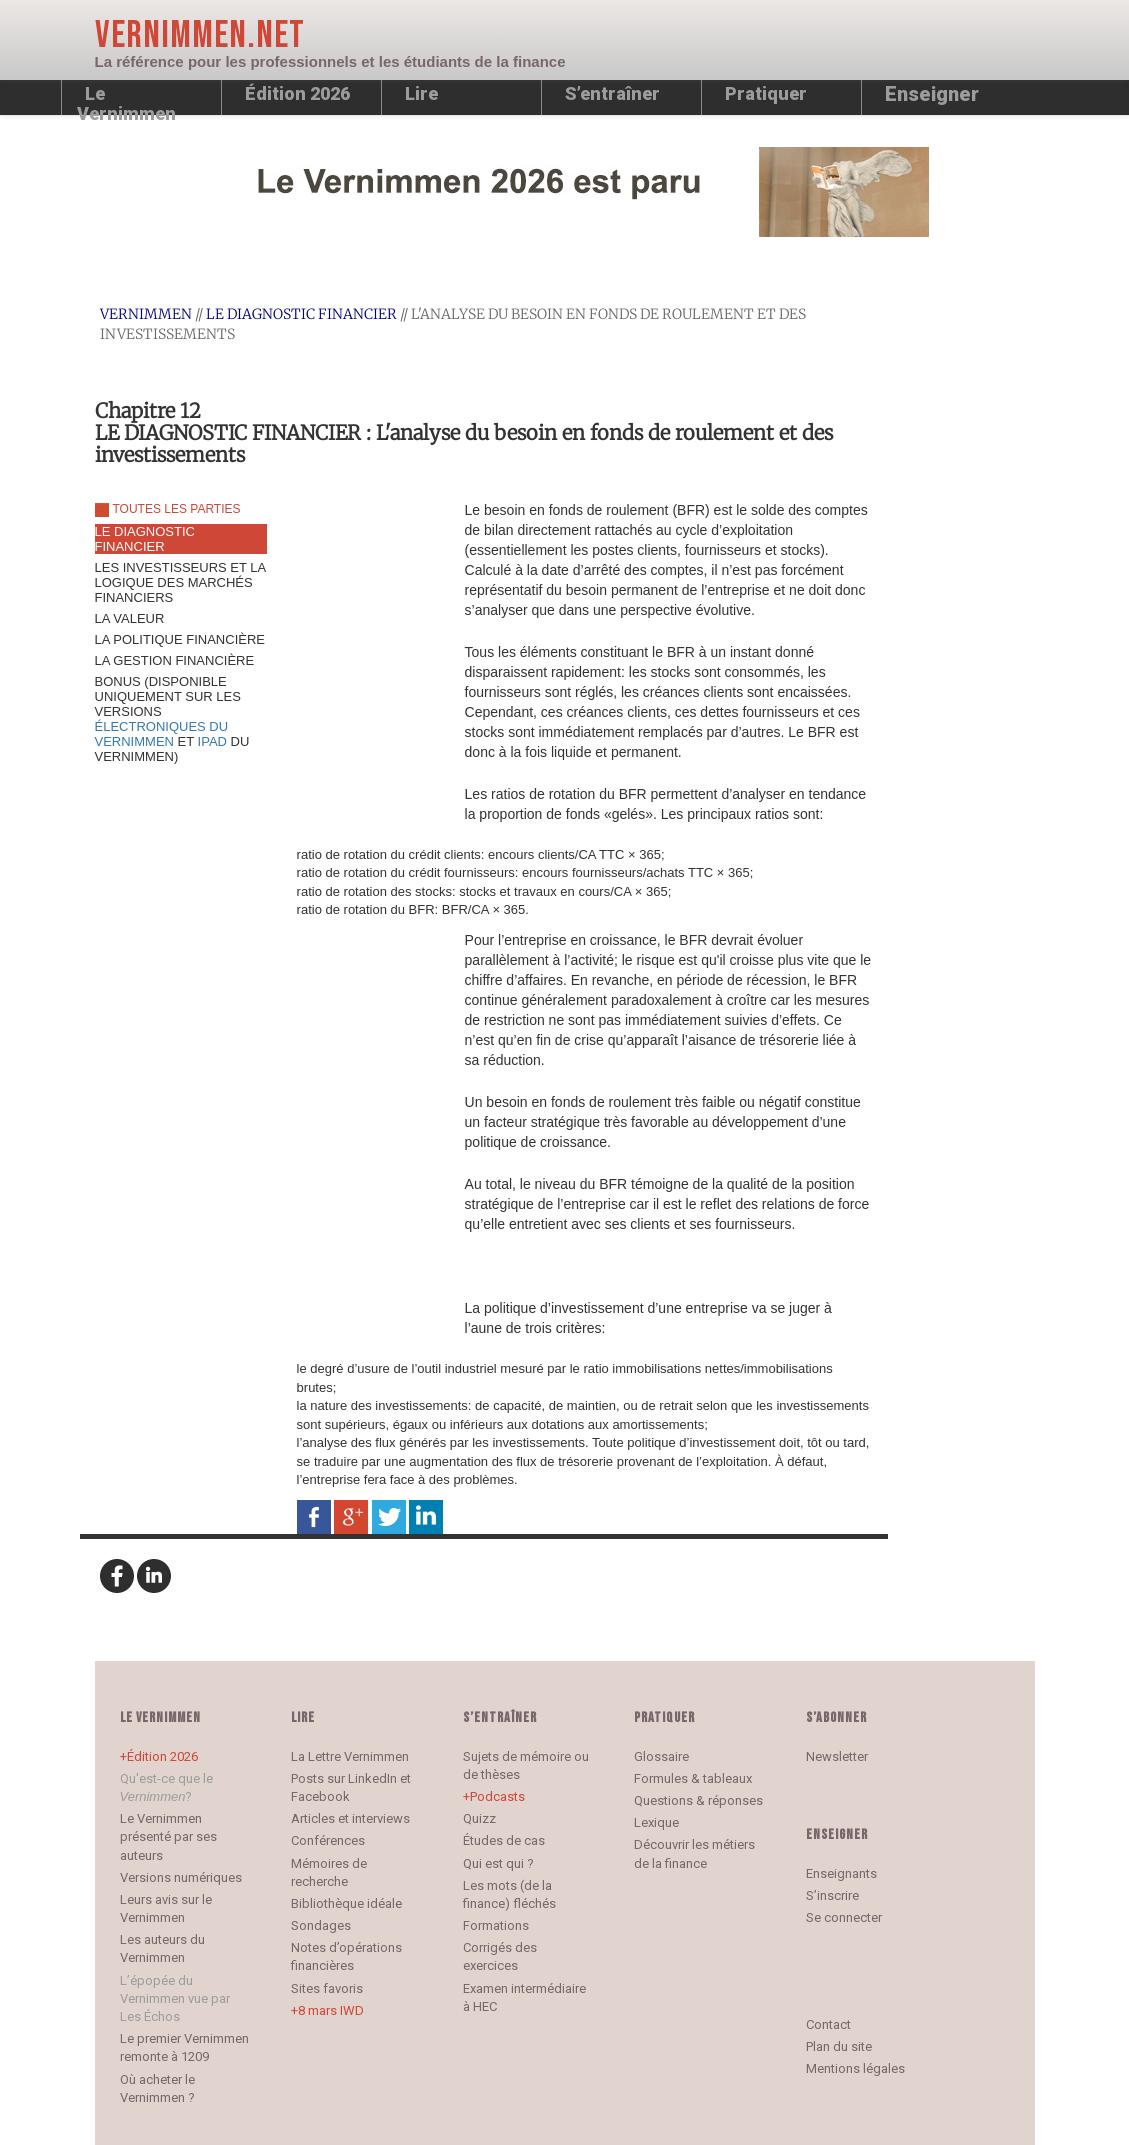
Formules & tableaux (693, 1778)
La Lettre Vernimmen (350, 1756)
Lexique (656, 1822)
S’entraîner (612, 93)
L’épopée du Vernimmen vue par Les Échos (175, 1998)
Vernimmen (146, 314)
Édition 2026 (162, 1756)
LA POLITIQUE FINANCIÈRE (180, 639)
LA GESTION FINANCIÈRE (175, 660)
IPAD (212, 741)
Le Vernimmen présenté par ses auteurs (168, 1836)
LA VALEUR (130, 618)
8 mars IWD (331, 2010)
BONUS (172, 719)
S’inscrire (832, 1895)
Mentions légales (855, 2068)
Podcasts (497, 1796)
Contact (828, 2024)
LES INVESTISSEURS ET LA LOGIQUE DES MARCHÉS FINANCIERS (180, 582)
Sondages (321, 1925)
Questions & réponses (698, 1800)
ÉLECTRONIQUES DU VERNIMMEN (162, 734)
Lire (421, 93)
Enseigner (932, 94)
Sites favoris (327, 1988)
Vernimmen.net (200, 35)
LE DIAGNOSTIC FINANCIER (301, 314)
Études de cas (504, 1840)
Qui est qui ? (498, 1863)
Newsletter (837, 1756)
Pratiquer (766, 93)
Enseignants (841, 1873)
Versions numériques (181, 1877)
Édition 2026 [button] (297, 93)
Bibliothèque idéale (346, 1903)
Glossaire (661, 1756)
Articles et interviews (350, 1818)
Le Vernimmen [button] (126, 99)
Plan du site (839, 2046)
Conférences (328, 1840)
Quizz (479, 1818)
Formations (496, 1925)
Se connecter (844, 1917)
